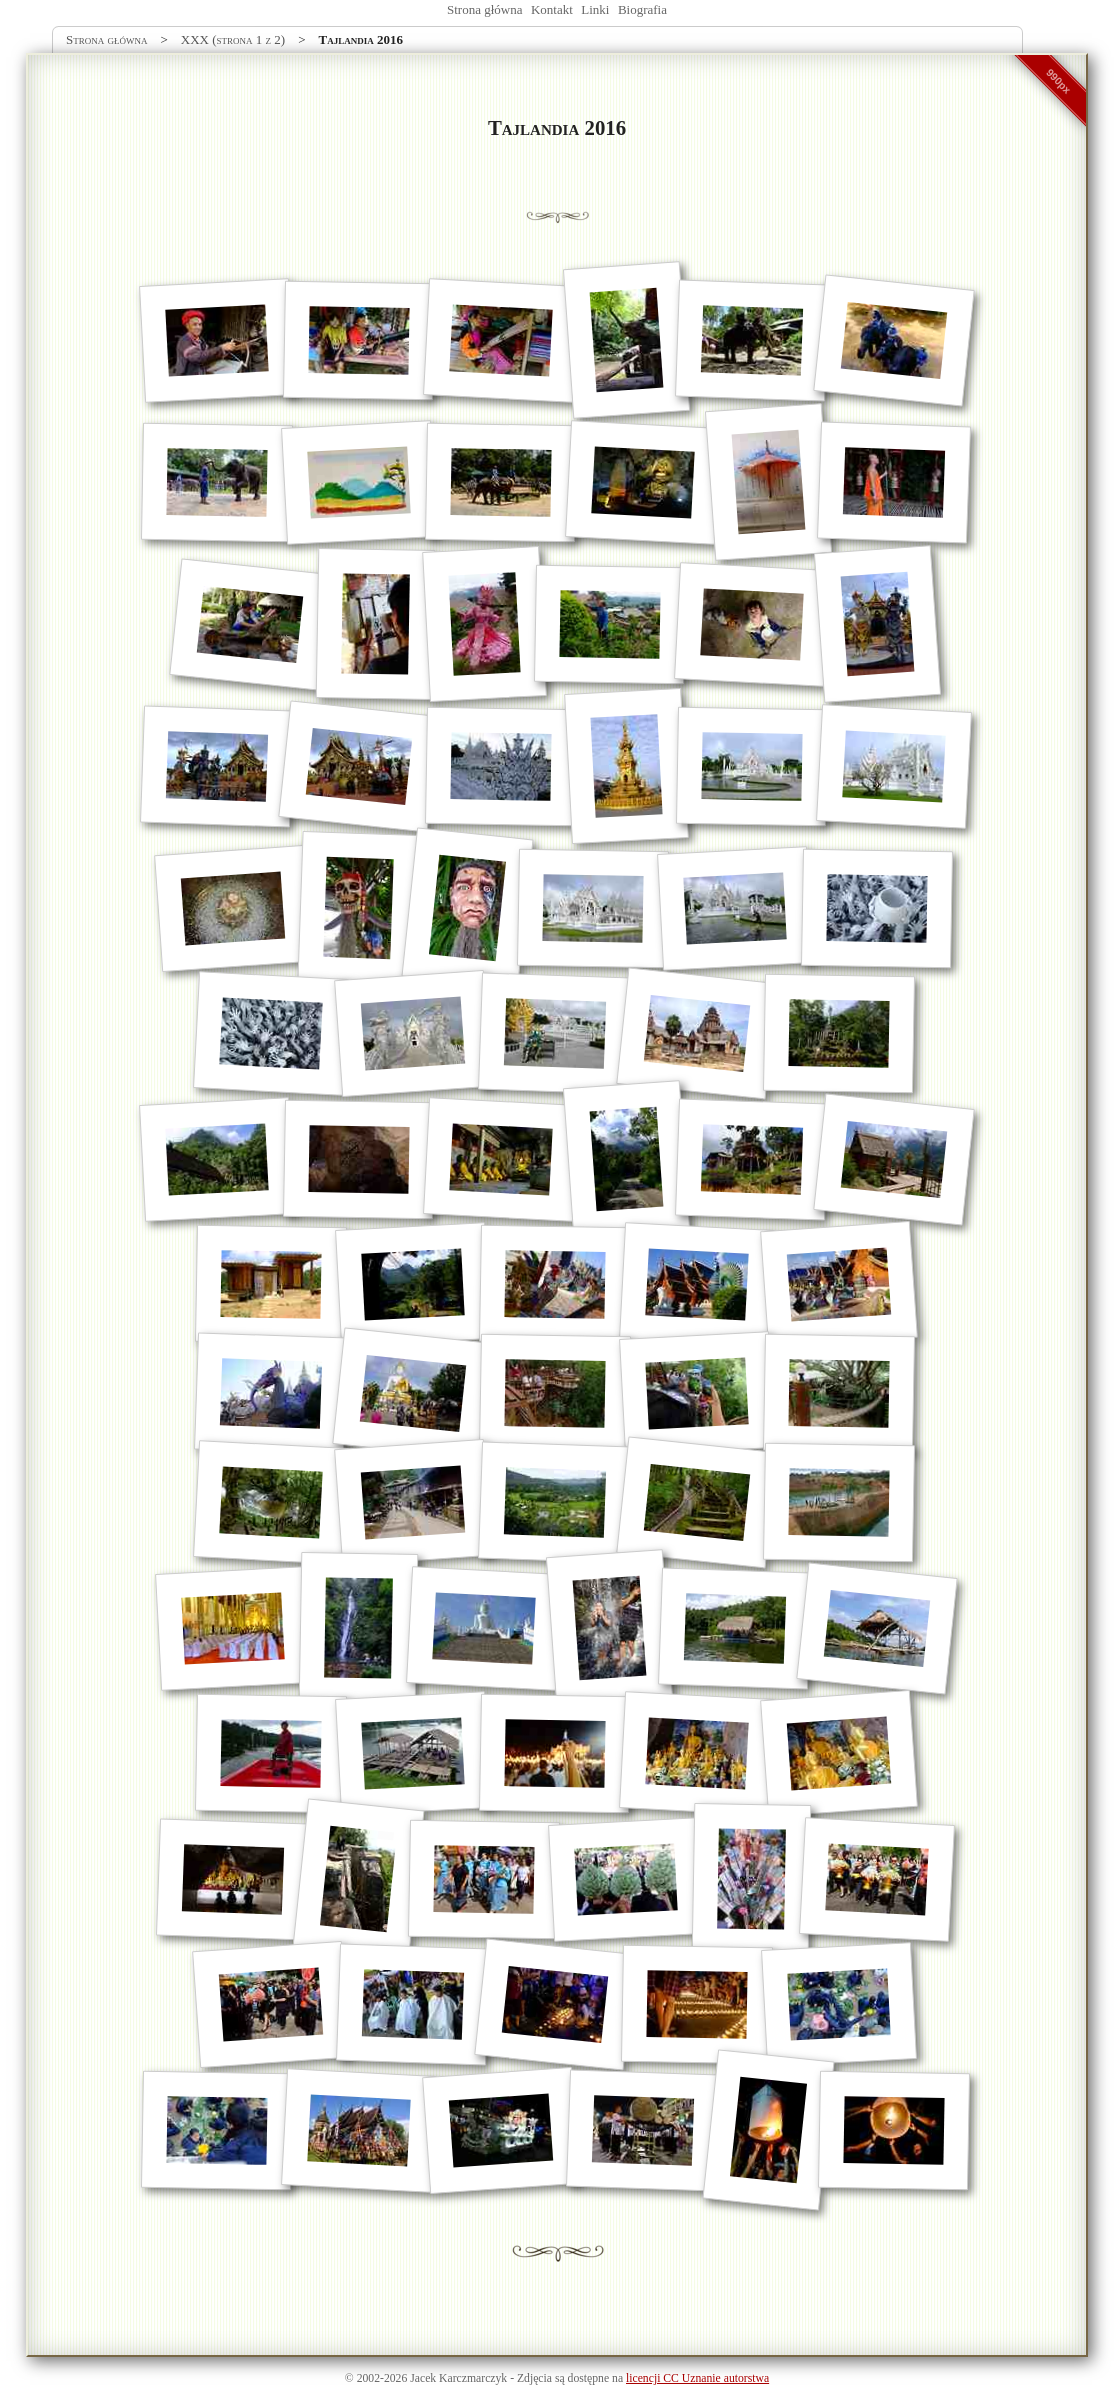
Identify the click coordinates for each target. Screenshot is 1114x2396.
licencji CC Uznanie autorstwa (697, 2378)
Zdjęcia (534, 2378)
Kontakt (552, 9)
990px (1059, 81)
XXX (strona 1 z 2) (233, 39)
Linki (595, 9)
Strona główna (484, 9)
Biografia (642, 9)
